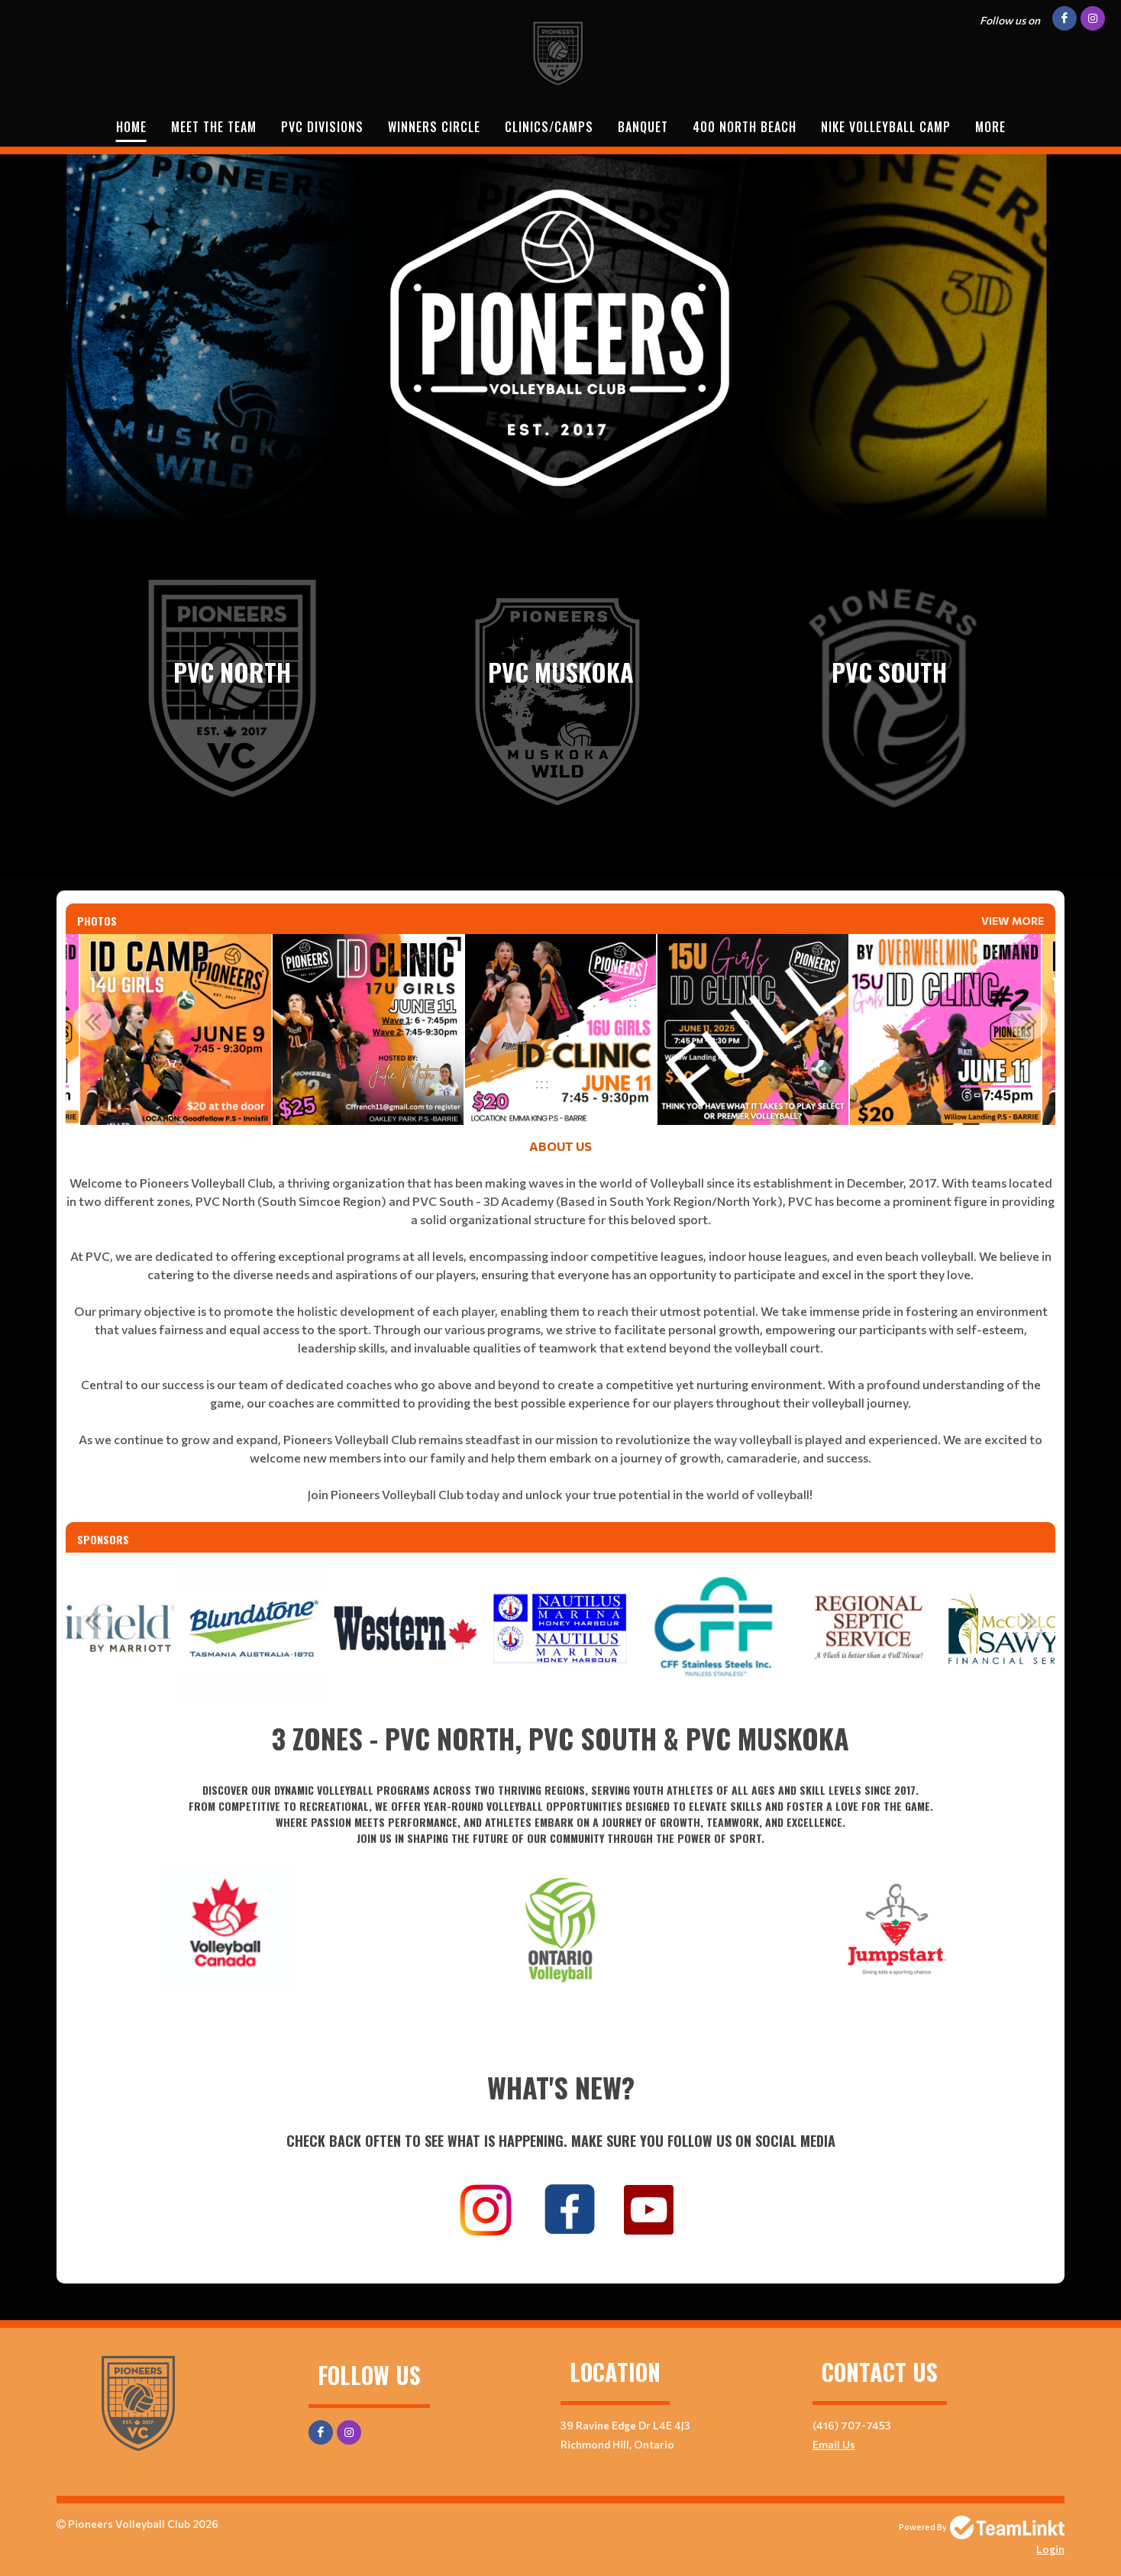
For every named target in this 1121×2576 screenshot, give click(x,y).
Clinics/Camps (549, 127)
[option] (175, 1029)
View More (1012, 920)
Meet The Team (214, 127)
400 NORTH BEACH (744, 127)
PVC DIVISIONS (322, 127)
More (990, 127)
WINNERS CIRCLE (434, 127)
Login (1050, 2548)
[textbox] (560, 1329)
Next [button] (1029, 1021)
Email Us (833, 2444)
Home (131, 127)
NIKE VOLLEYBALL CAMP (886, 127)
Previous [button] (92, 1021)
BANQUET (643, 127)
